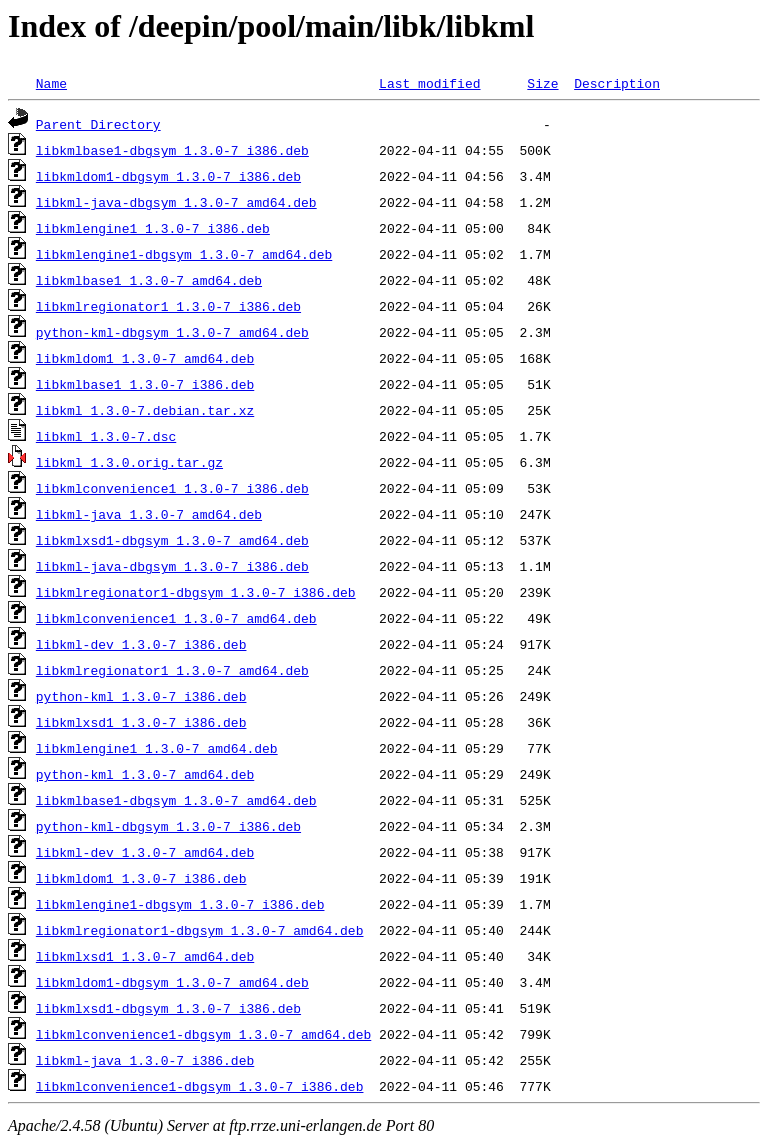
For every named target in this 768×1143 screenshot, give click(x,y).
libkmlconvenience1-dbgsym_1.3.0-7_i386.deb (200, 1086)
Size (542, 83)
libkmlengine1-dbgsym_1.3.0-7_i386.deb (180, 904)
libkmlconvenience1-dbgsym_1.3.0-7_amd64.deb (203, 1034)
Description (617, 83)
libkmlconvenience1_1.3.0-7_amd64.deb (176, 618)
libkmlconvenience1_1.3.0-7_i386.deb (172, 488)
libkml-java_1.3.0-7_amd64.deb (149, 514)
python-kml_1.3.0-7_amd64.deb (145, 774)
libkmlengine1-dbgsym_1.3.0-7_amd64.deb (184, 254)
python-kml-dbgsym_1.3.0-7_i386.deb (168, 826)
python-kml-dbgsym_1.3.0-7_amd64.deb (172, 332)
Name (51, 83)
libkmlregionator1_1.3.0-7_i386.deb (168, 306)
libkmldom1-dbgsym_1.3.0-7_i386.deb (168, 176)
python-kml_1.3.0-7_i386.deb (141, 696)
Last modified (429, 83)
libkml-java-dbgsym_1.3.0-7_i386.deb (172, 566)
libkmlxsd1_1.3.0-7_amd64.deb (145, 956)
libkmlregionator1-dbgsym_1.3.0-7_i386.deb (196, 592)
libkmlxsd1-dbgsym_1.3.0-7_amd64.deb (172, 540)
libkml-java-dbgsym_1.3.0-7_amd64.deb (176, 202)
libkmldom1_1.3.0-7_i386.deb (141, 878)
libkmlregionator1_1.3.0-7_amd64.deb (172, 670)
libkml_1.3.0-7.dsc (106, 436)
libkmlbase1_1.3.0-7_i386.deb (145, 384)
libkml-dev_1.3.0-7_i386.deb (141, 644)
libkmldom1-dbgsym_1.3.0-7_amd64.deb (172, 982)
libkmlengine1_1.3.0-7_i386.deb (153, 228)
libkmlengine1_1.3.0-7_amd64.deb (157, 748)
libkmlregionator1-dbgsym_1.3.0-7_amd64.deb (200, 930)
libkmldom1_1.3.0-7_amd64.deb (145, 358)
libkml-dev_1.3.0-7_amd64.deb (145, 852)
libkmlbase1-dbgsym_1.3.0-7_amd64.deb (176, 800)
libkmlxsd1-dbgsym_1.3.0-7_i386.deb (168, 1008)
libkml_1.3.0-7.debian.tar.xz (145, 410)
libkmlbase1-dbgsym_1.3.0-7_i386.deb (172, 150)
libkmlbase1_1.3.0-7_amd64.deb (149, 280)
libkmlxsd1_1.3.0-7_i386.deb (141, 722)
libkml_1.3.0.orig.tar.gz (129, 462)
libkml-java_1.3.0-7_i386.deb (145, 1060)
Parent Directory (98, 124)
